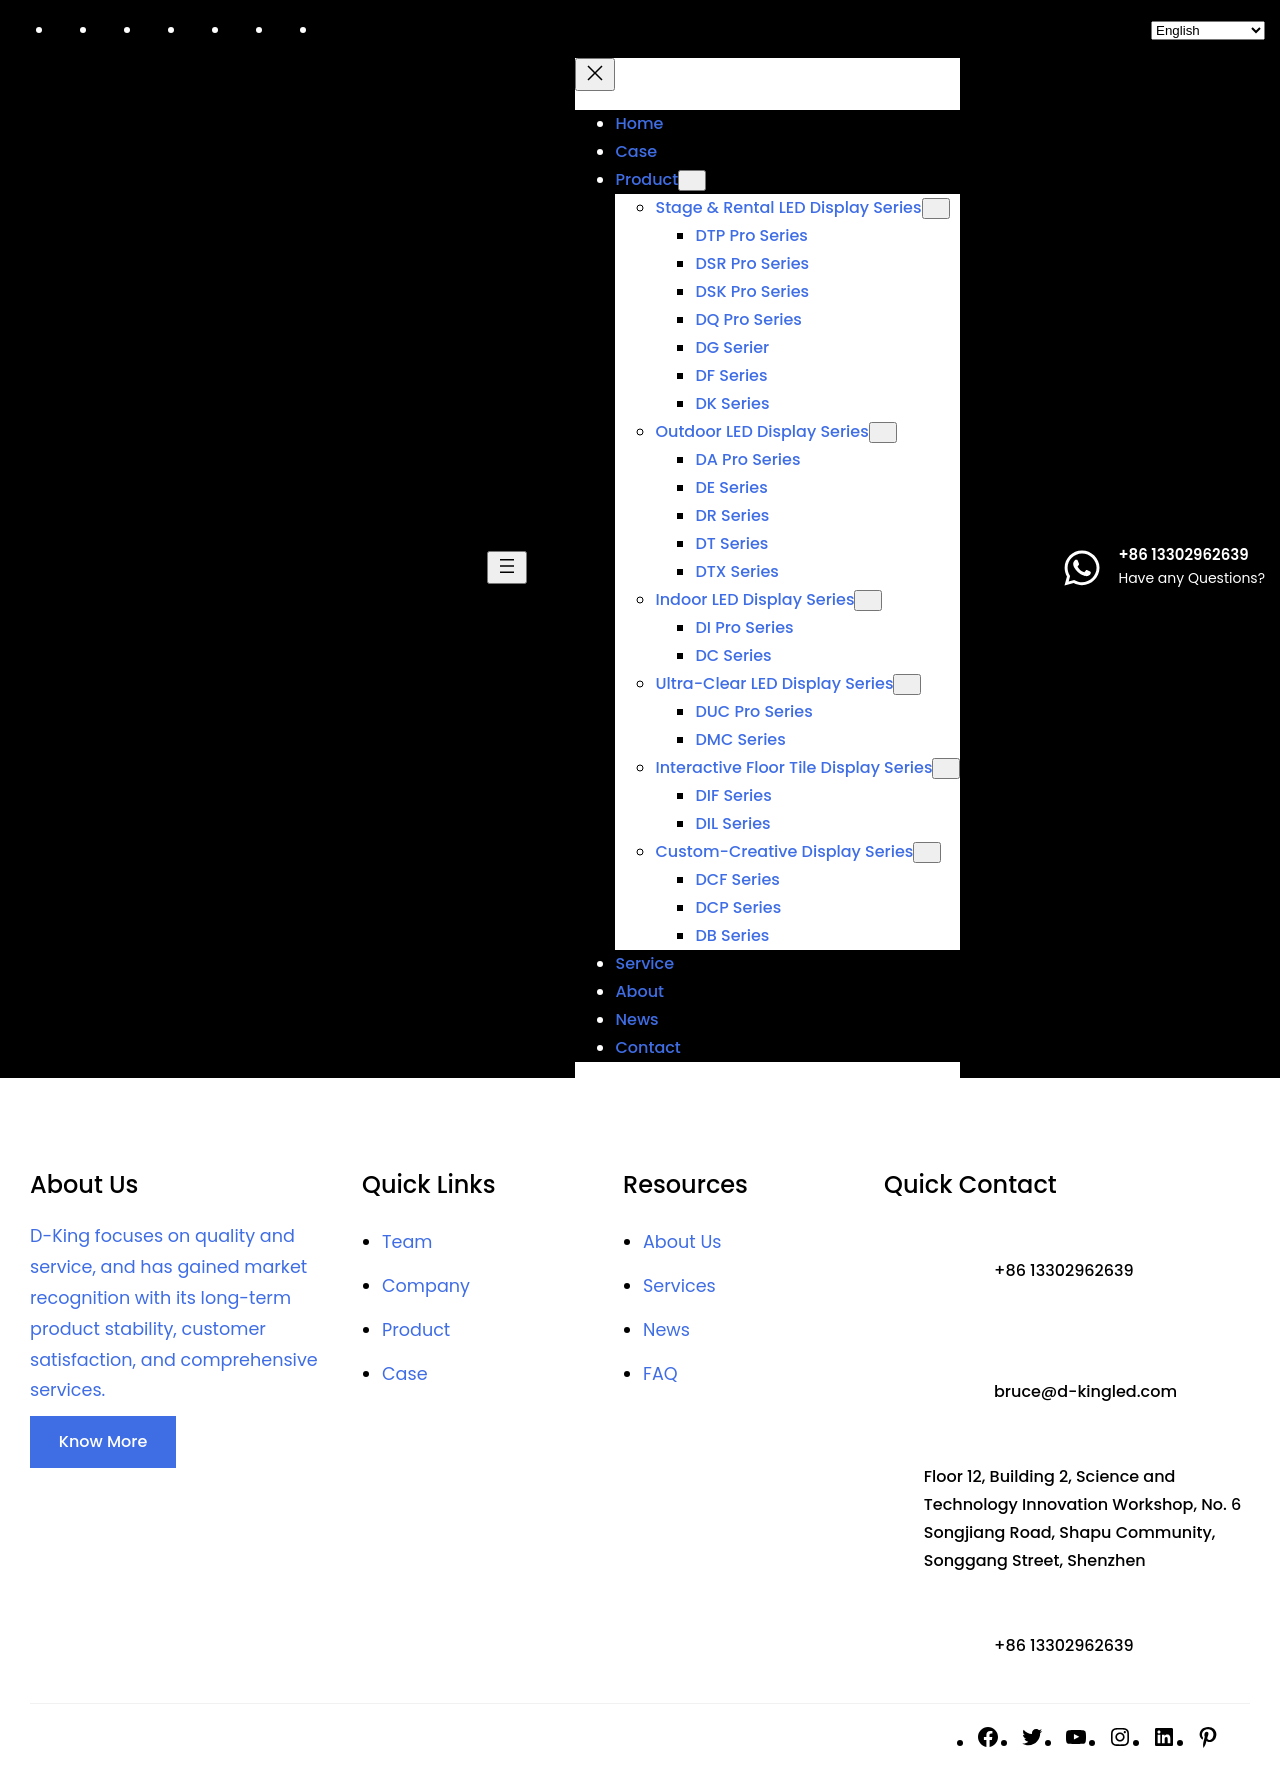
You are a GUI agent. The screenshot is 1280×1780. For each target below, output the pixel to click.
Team (407, 1242)
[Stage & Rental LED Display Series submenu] (936, 208)
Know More (103, 1441)
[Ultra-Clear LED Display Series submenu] (907, 684)
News (666, 1330)
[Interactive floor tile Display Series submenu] (946, 768)
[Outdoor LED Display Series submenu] (883, 432)
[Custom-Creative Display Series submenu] (927, 852)
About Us (682, 1242)
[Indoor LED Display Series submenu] (868, 600)
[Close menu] (595, 74)
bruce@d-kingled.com (1085, 1391)
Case (405, 1374)
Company (426, 1286)
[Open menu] (507, 567)
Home (639, 123)
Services (679, 1286)
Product (416, 1330)
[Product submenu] (692, 180)
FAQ (660, 1374)
